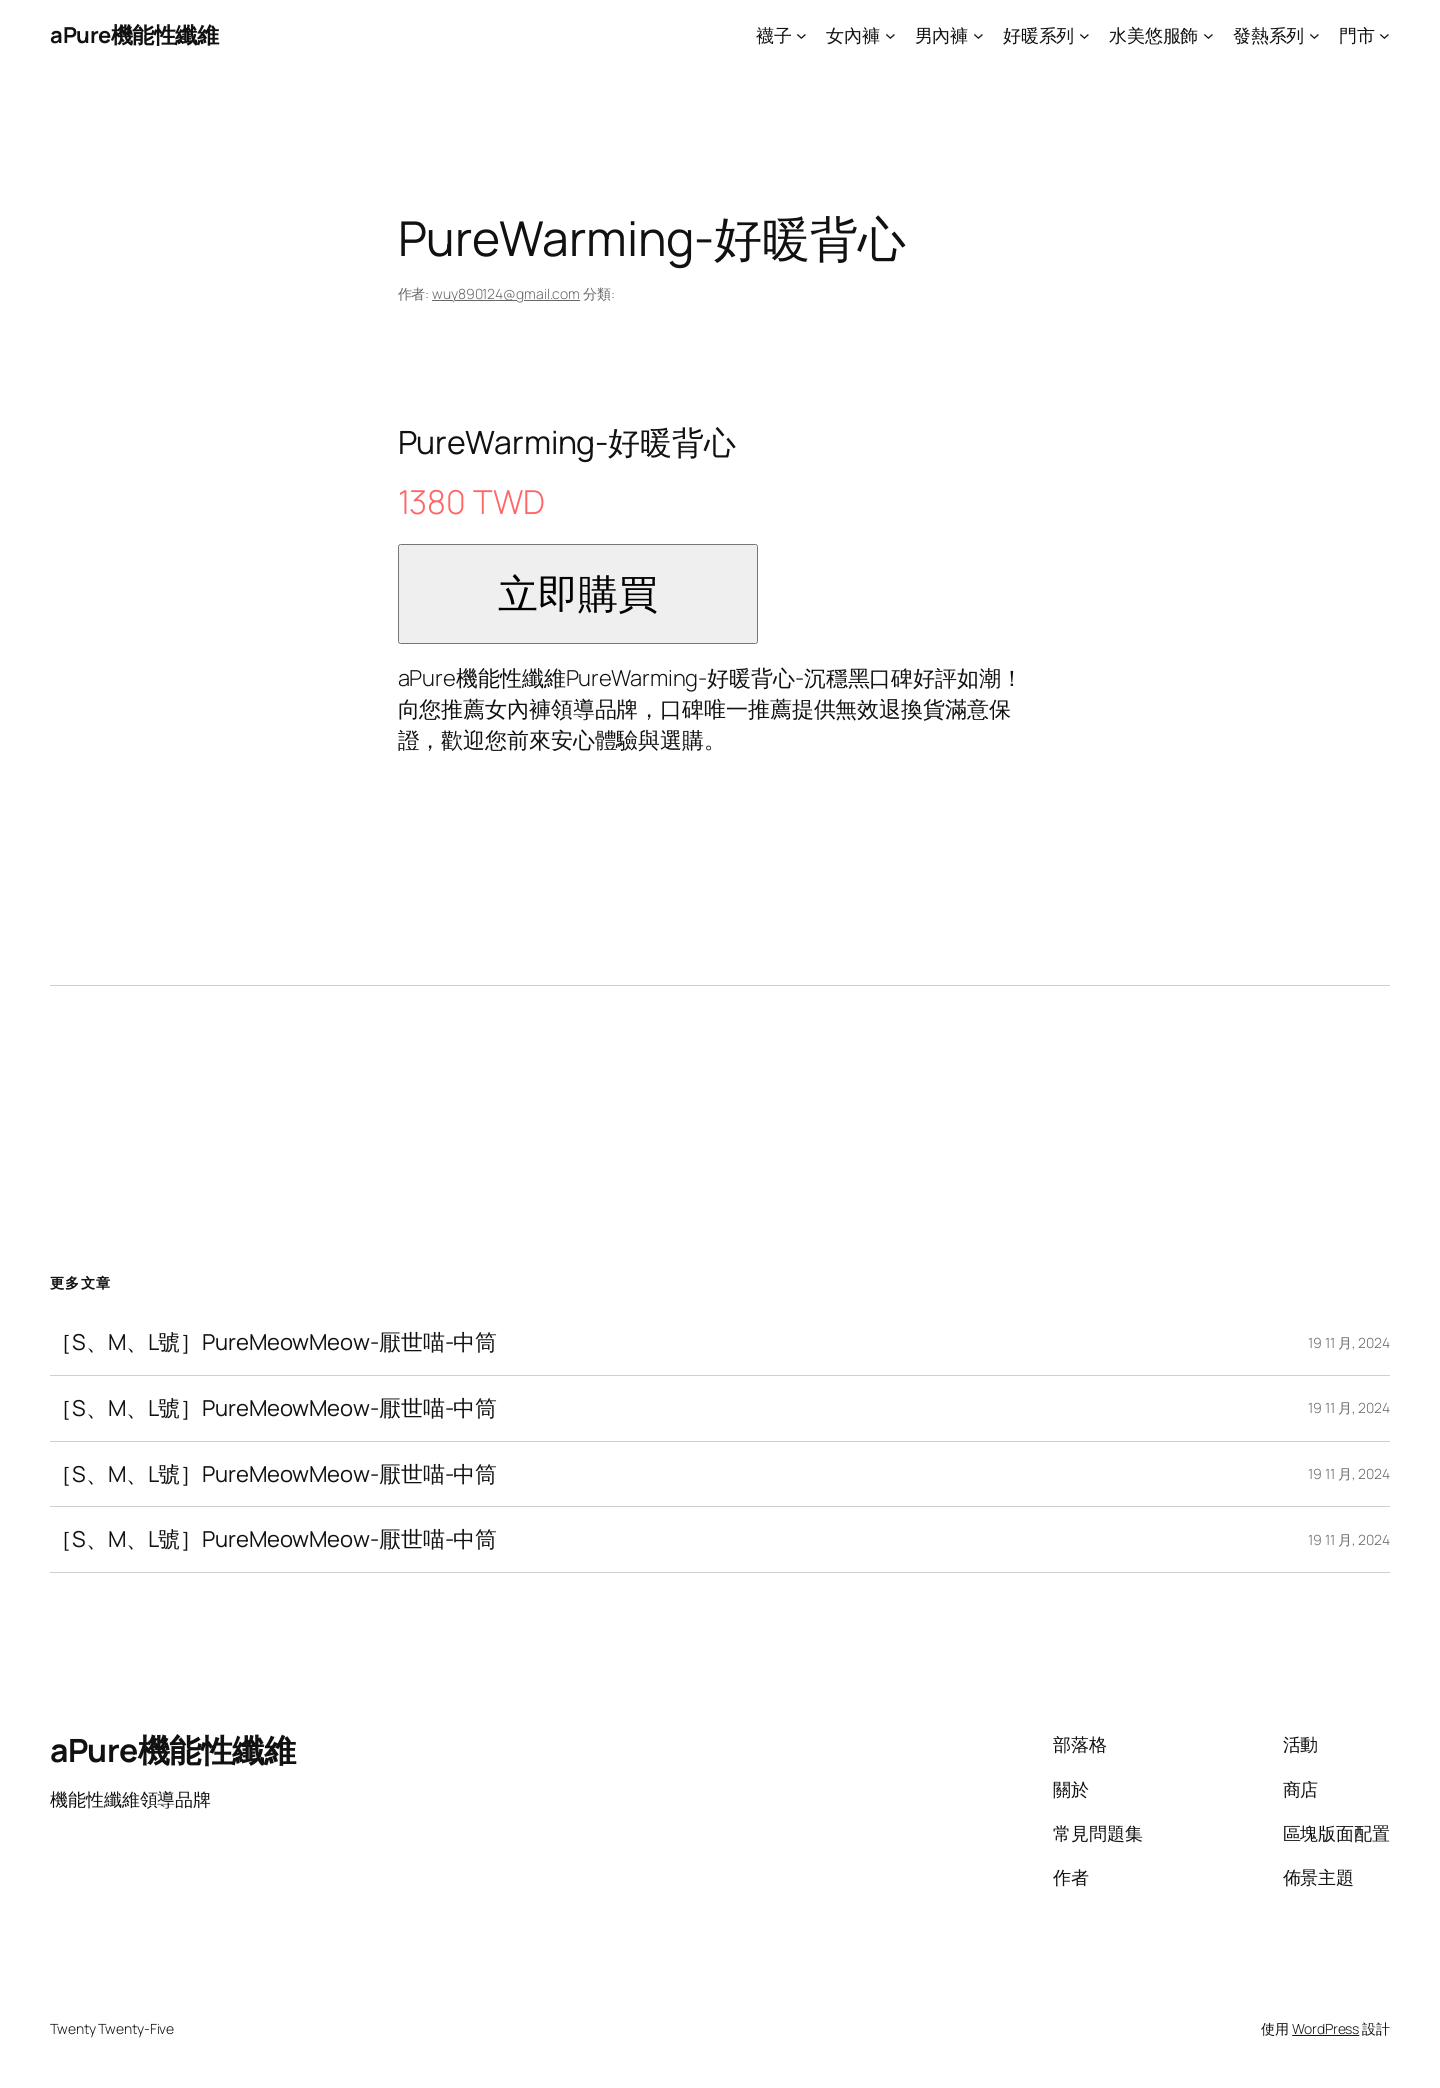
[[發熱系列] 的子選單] (1314, 35)
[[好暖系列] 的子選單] (1084, 35)
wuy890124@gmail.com (506, 293)
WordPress (1325, 2028)
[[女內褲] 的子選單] (890, 35)
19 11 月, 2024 (1349, 1342)
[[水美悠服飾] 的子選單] (1208, 35)
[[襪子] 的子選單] (801, 35)
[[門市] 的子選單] (1384, 35)
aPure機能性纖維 (134, 35)
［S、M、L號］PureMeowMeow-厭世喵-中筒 (273, 1342)
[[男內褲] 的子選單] (978, 35)
